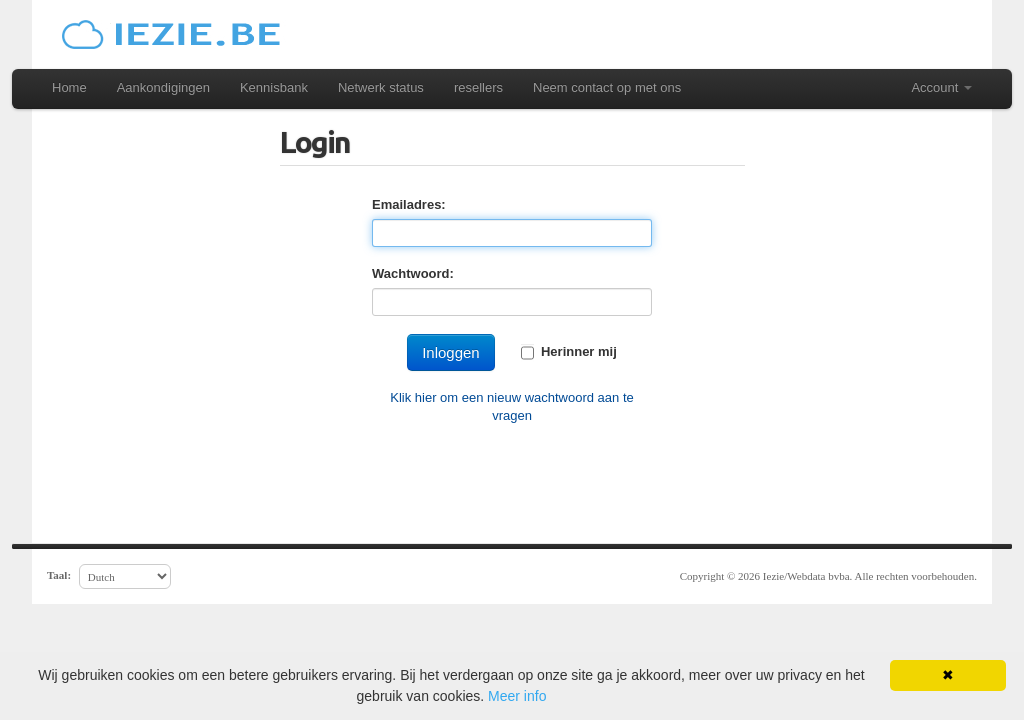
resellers (478, 87)
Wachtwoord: (413, 273)
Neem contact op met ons (607, 87)
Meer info (517, 696)
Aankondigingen (163, 87)
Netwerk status (381, 87)
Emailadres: (409, 204)
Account (941, 87)
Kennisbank (274, 87)
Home (69, 87)
